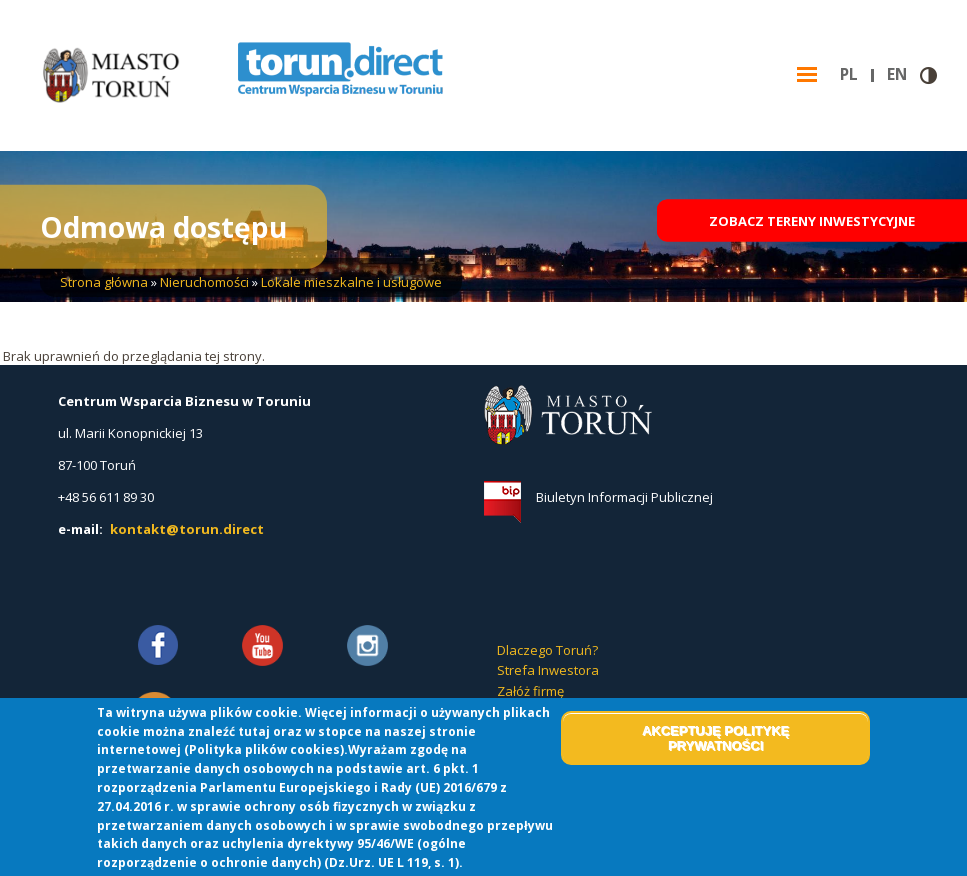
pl (857, 75)
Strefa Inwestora (548, 670)
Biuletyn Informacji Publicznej (624, 497)
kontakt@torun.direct (187, 529)
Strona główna (104, 282)
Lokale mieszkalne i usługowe (351, 282)
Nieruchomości (204, 282)
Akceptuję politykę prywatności (715, 738)
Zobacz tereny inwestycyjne (812, 226)
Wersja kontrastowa (928, 75)
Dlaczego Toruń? (547, 650)
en (903, 75)
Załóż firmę (530, 691)
